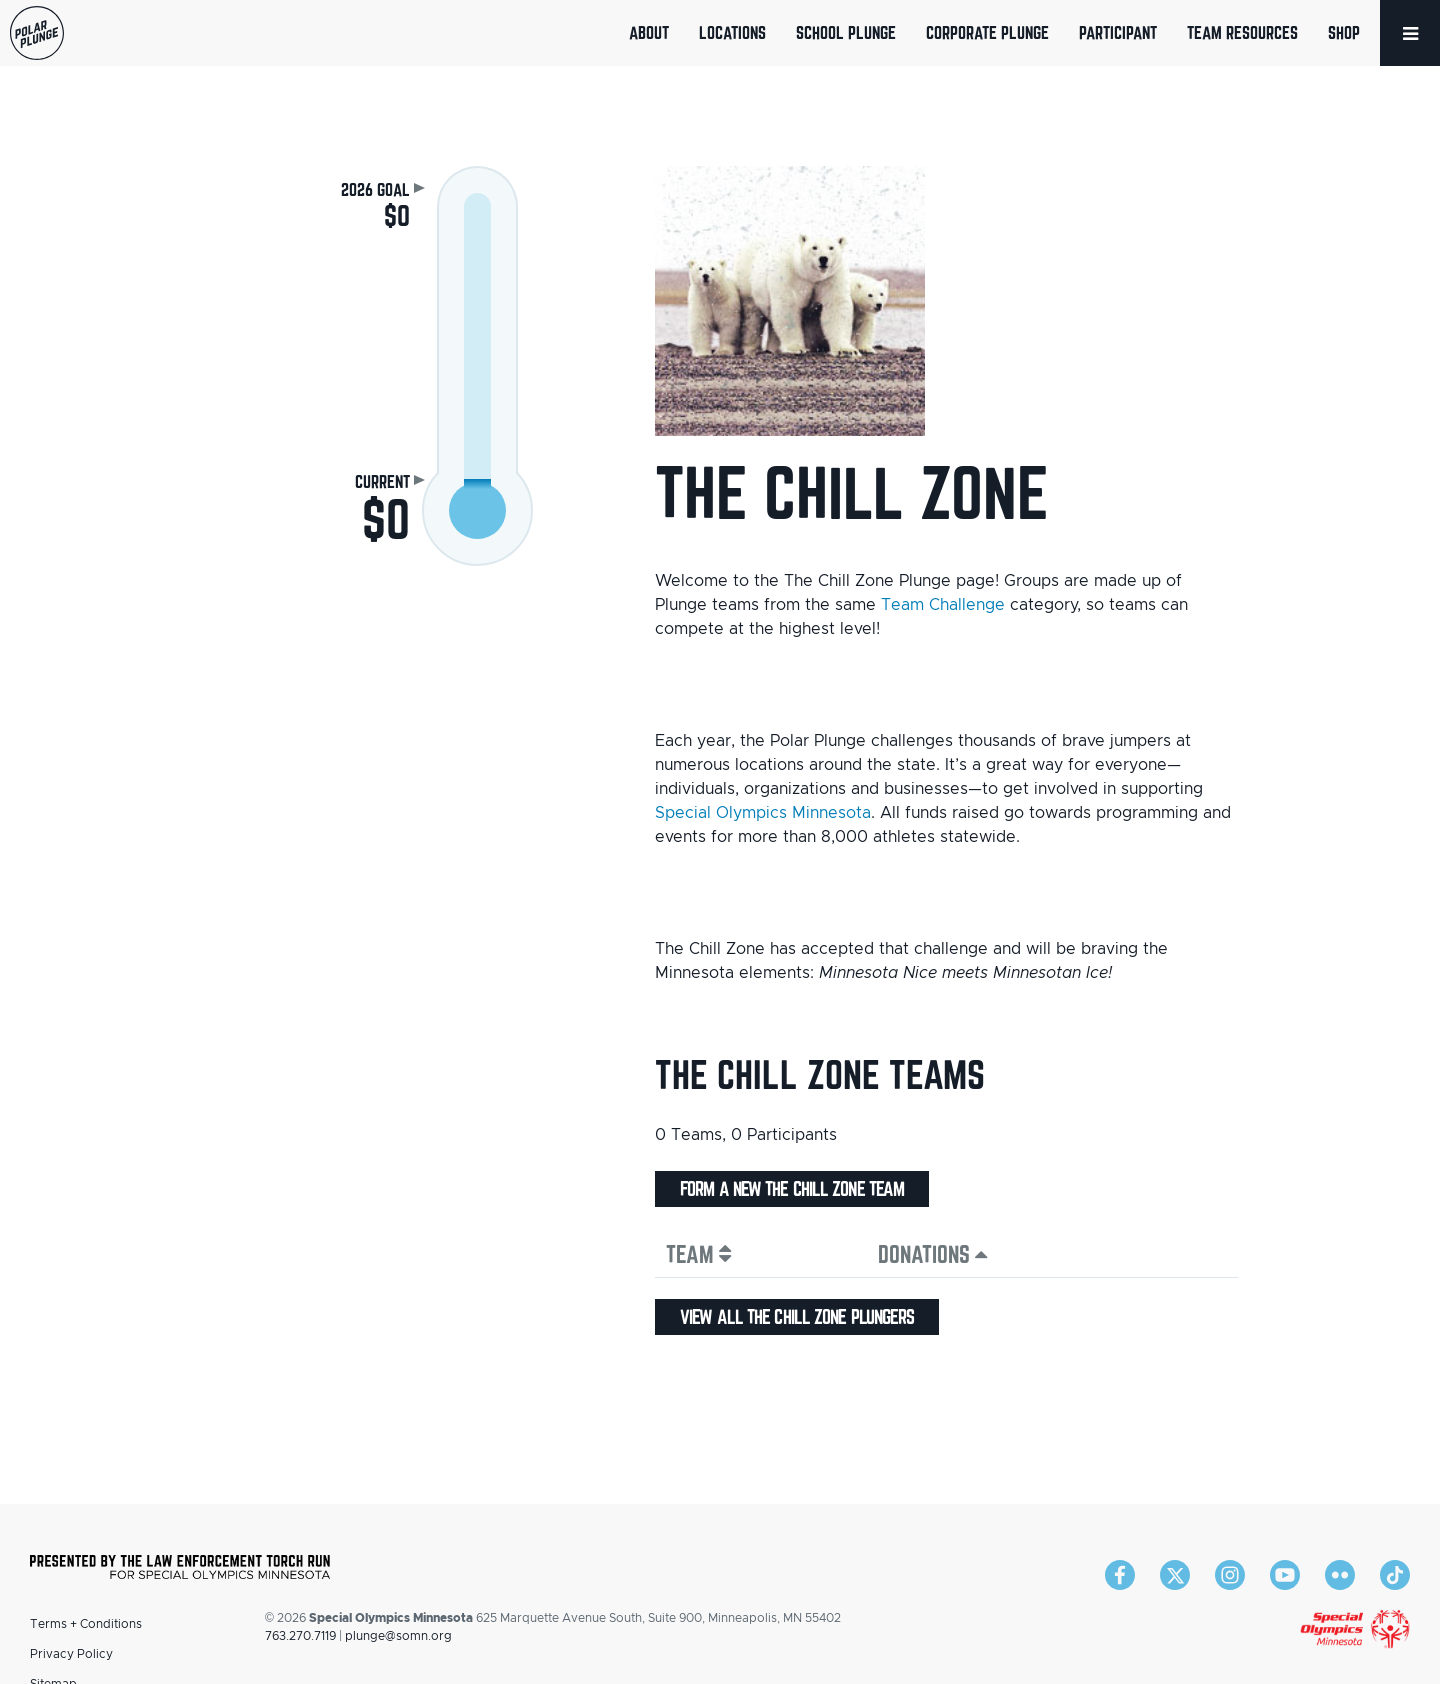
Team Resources (1242, 32)
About (649, 32)
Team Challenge (943, 605)
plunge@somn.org (398, 1636)
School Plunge (846, 32)
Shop (1344, 32)
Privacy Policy (71, 1654)
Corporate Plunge (987, 32)
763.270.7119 (300, 1636)
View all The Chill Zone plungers (797, 1317)
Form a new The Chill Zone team (792, 1189)
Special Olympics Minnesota (763, 813)
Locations (732, 32)
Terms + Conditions (86, 1624)
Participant (1118, 32)
